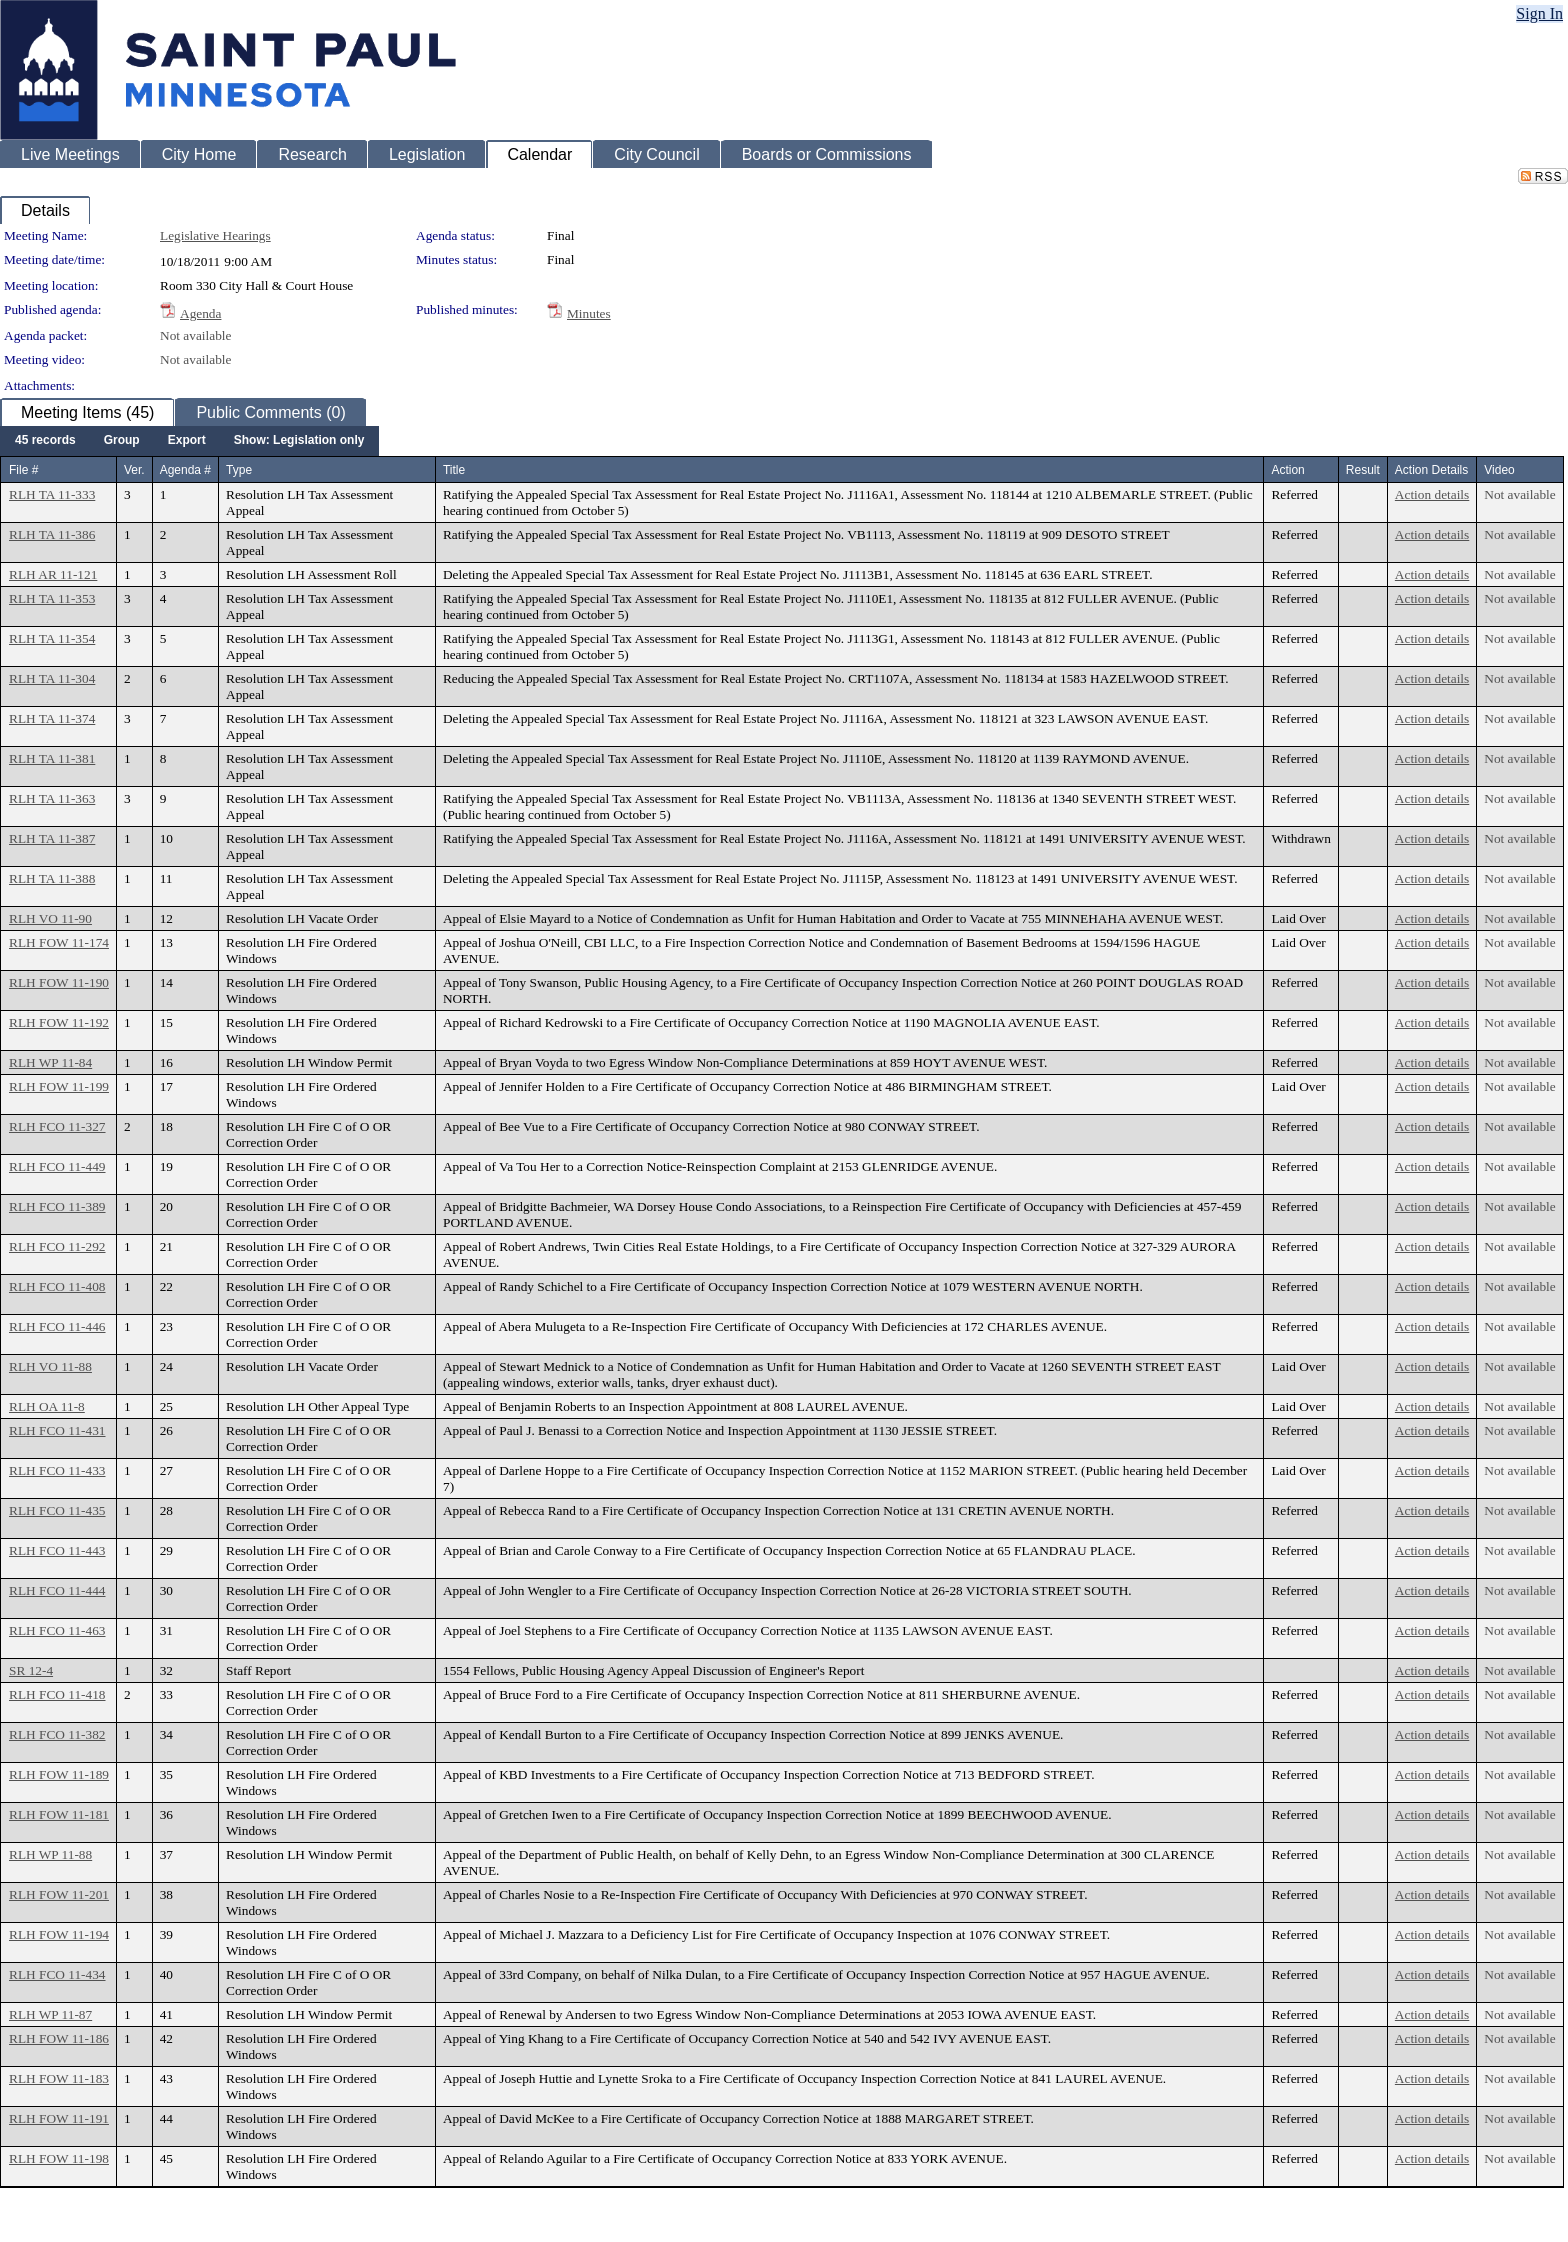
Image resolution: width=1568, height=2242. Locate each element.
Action (1287, 470)
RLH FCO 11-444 (57, 1590)
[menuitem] (45, 441)
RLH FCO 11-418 (57, 1694)
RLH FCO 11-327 (57, 1126)
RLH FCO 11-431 (57, 1430)
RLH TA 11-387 (52, 838)
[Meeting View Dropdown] (299, 441)
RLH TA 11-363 (52, 798)
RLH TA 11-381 (52, 758)
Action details (1432, 494)
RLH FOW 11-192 (59, 1022)
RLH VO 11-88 (50, 1366)
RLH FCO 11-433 (57, 1470)
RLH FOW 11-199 (59, 1086)
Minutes (589, 313)
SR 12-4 (31, 1670)
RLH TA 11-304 (52, 678)
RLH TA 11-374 (52, 718)
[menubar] (189, 441)
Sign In (1539, 13)
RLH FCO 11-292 (57, 1246)
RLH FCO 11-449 (57, 1166)
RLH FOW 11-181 (59, 1814)
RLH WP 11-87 (50, 2014)
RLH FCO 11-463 (57, 1630)
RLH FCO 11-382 (57, 1734)
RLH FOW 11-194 (59, 1934)
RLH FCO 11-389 (57, 1206)
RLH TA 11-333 (52, 494)
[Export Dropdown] (187, 441)
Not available (195, 335)
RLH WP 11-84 (50, 1062)
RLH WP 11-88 (50, 1854)
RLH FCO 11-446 (57, 1326)
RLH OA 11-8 (47, 1406)
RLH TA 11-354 (52, 638)
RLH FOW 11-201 (59, 1894)
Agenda (200, 313)
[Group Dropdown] (122, 441)
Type (239, 470)
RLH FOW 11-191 (59, 2118)
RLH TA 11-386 (52, 534)
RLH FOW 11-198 (59, 2158)
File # (23, 470)
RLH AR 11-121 (53, 574)
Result (1363, 470)
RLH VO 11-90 (50, 918)
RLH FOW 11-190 (59, 982)
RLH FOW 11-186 (59, 2038)
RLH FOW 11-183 (59, 2078)
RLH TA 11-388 (52, 878)
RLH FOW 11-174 (59, 942)
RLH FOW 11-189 (59, 1774)
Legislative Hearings (215, 235)
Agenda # (185, 470)
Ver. (134, 470)
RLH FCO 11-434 (57, 1974)
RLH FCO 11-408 (57, 1286)
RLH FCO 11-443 (57, 1550)
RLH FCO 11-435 (57, 1510)
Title (454, 470)
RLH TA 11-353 (52, 598)
